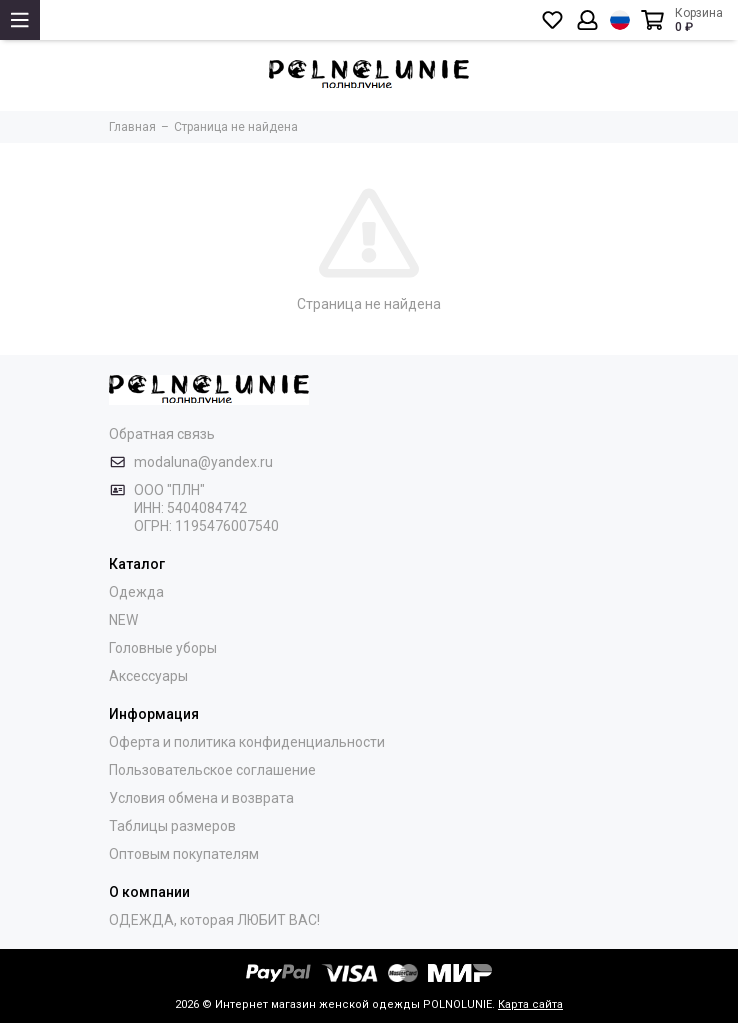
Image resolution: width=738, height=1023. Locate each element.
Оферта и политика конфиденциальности (247, 742)
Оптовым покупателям (184, 854)
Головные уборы (163, 648)
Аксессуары (148, 676)
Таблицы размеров (172, 826)
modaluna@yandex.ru (203, 462)
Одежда (136, 592)
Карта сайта (530, 1004)
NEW (123, 620)
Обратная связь (162, 434)
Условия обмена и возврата (201, 798)
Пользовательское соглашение (212, 770)
